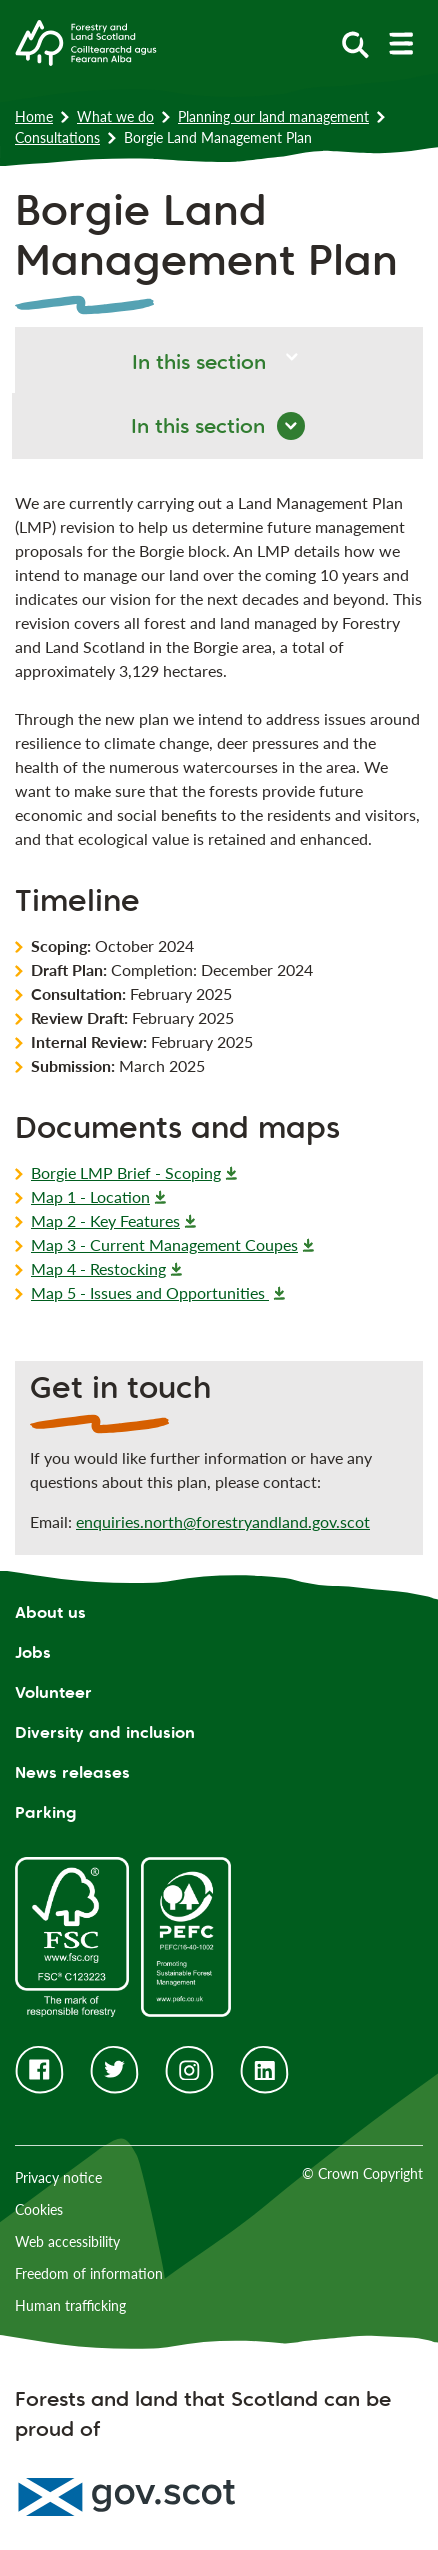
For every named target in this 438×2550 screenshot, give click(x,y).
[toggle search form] (355, 43)
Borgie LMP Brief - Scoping (126, 1172)
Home (34, 116)
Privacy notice (58, 2177)
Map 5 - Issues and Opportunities (150, 1292)
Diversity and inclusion (105, 1732)
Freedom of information (89, 2273)
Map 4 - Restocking (98, 1268)
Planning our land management (273, 116)
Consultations (57, 137)
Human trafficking (70, 2305)
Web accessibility (67, 2241)
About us (50, 1612)
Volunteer (53, 1692)
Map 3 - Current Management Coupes (164, 1244)
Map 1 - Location (90, 1196)
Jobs (33, 1652)
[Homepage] (86, 41)
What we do (115, 116)
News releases (72, 1772)
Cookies (39, 2209)
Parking (46, 1812)
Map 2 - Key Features (105, 1220)
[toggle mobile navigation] (400, 43)
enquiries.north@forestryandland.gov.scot (223, 1521)
